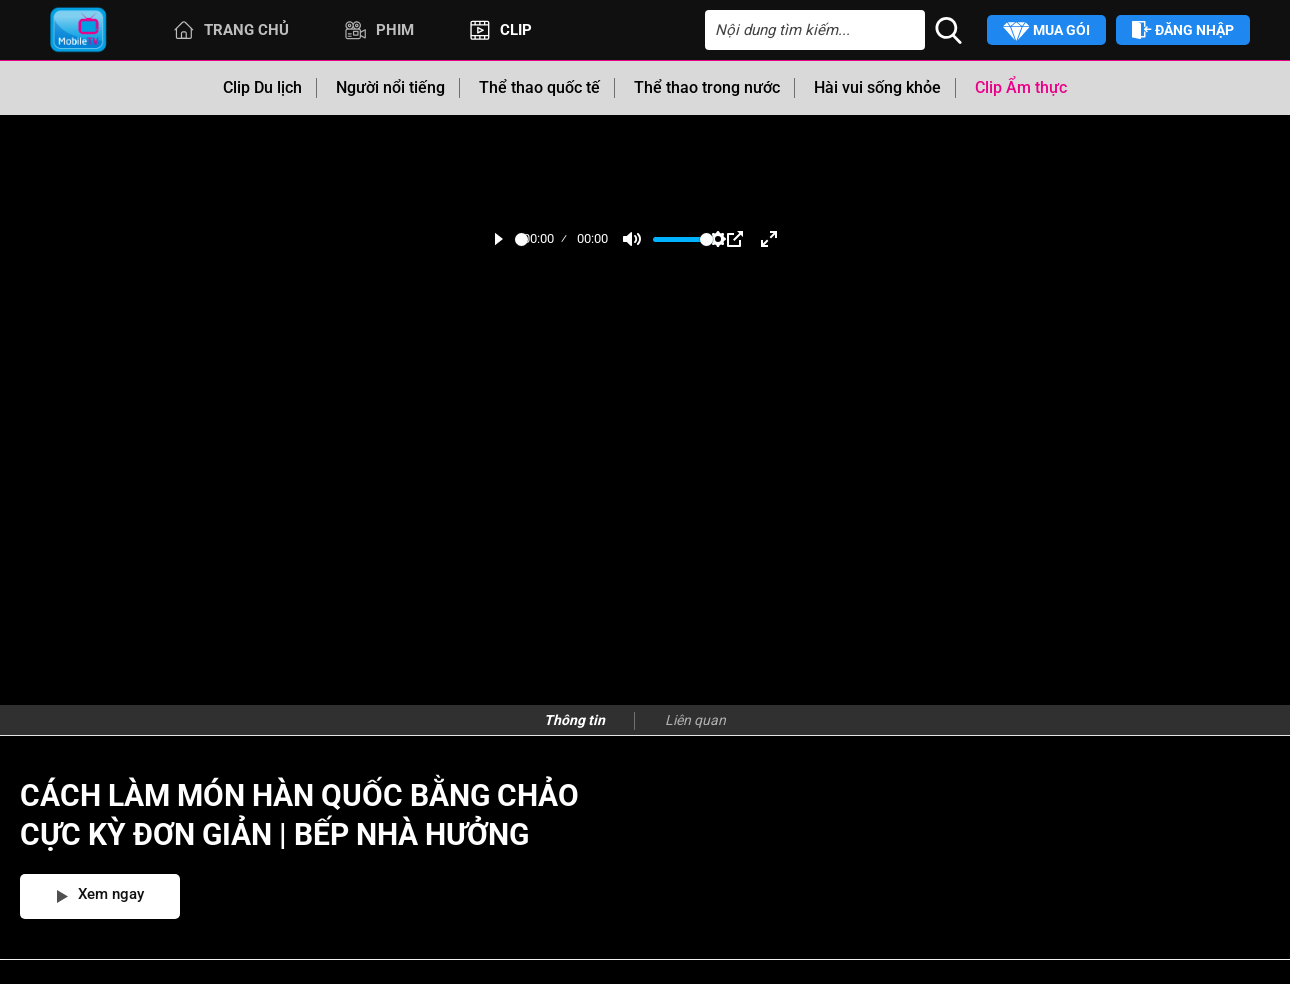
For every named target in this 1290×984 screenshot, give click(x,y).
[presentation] (685, 720)
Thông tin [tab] (574, 720)
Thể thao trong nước (707, 87)
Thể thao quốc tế (539, 87)
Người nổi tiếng (390, 87)
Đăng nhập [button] (1183, 31)
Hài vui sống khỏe (877, 87)
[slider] (521, 239)
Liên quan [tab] (695, 720)
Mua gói (1046, 31)
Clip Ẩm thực (1021, 87)
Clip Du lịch (262, 87)
